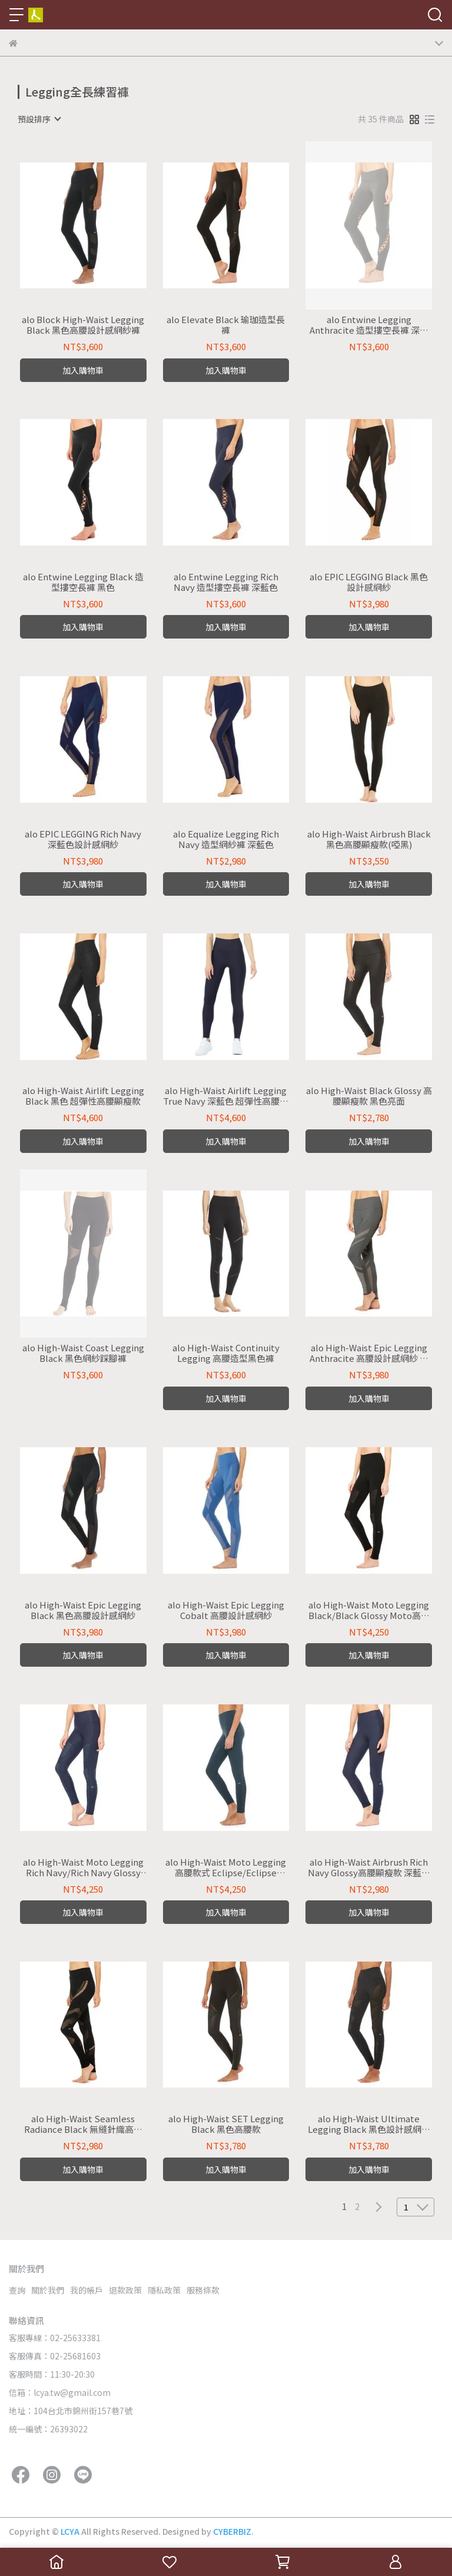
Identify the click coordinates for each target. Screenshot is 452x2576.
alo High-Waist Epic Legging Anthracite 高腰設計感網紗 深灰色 (369, 1353)
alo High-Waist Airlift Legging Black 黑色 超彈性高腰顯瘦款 (83, 1095)
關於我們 (47, 2290)
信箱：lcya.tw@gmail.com (60, 2392)
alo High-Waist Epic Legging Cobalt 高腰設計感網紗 (226, 1610)
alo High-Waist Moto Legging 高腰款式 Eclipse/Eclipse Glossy (225, 1867)
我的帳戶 (86, 2290)
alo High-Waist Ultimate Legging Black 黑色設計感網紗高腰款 (369, 2124)
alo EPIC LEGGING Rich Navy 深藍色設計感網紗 (83, 839)
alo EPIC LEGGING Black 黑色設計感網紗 (369, 582)
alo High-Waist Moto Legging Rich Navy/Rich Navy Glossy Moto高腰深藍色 (83, 1867)
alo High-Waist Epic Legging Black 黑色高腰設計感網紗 (83, 1610)
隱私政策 (164, 2290)
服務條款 (203, 2290)
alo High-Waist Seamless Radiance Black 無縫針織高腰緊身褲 (83, 2124)
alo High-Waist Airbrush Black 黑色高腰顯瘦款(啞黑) (369, 839)
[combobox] (39, 118)
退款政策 (125, 2290)
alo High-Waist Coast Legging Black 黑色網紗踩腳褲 (83, 1353)
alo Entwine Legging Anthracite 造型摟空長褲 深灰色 (369, 324)
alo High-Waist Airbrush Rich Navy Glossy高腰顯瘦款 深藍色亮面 (369, 1867)
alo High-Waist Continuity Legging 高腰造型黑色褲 (226, 1353)
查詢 (17, 2290)
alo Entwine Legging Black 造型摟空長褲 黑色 (83, 582)
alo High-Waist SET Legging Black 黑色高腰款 (226, 2124)
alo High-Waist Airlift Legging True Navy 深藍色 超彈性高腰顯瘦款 (225, 1095)
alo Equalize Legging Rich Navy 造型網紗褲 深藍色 (226, 839)
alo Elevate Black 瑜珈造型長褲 (226, 324)
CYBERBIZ (232, 2531)
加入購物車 (83, 370)
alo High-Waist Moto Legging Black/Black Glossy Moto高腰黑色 (369, 1610)
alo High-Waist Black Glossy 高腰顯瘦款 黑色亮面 (369, 1095)
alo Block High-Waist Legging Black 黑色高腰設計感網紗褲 (83, 324)
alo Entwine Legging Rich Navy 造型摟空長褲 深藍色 (226, 582)
